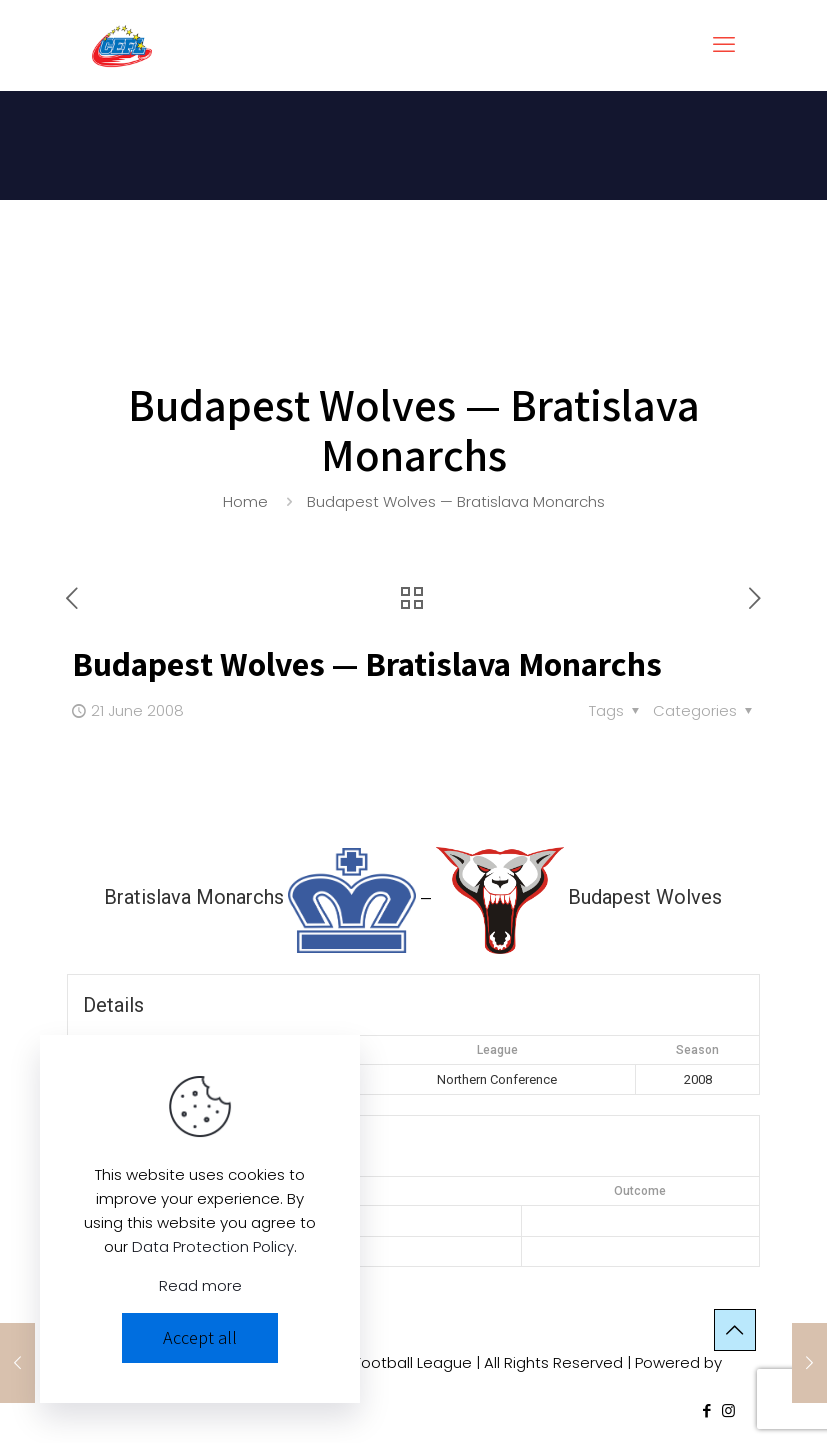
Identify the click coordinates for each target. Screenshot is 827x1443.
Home (245, 501)
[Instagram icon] (728, 1410)
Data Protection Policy (213, 1246)
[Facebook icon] (707, 1410)
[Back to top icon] (735, 1330)
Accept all (200, 1337)
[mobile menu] (724, 45)
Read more (200, 1285)
